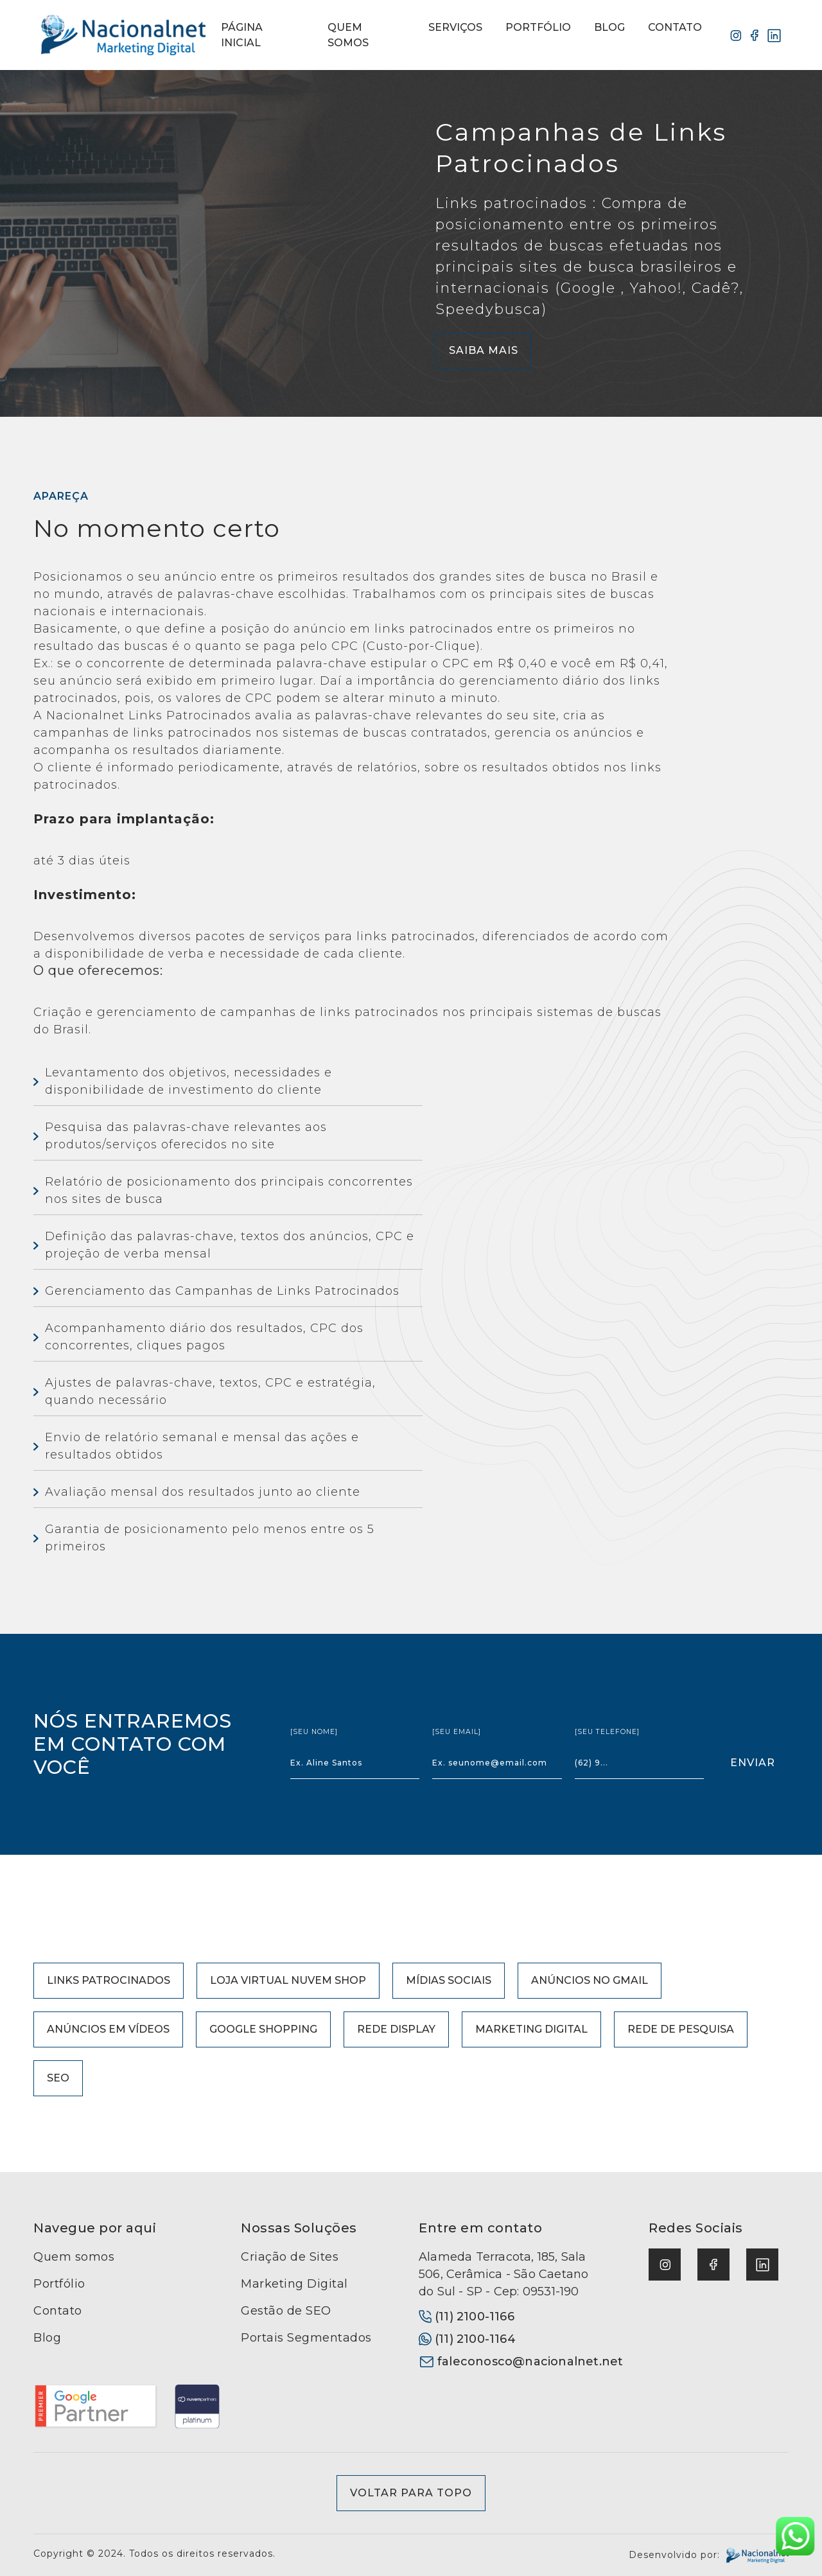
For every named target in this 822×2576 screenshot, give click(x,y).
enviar (752, 1763)
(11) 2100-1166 (466, 2316)
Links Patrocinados (108, 1980)
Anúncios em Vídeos (108, 2029)
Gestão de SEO (286, 2311)
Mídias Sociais (448, 1980)
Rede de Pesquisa (680, 2029)
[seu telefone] (607, 1732)
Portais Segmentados (306, 2338)
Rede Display (396, 2029)
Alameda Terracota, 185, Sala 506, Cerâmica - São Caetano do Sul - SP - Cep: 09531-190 (503, 2274)
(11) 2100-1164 (467, 2339)
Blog (47, 2338)
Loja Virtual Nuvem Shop (288, 1980)
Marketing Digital (531, 2029)
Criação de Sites (289, 2257)
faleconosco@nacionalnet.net (511, 2361)
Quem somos (73, 2257)
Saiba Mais (483, 350)
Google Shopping (263, 2029)
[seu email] (456, 1732)
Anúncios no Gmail (589, 1980)
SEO (58, 2078)
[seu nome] (314, 1732)
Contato (57, 2311)
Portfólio (59, 2284)
